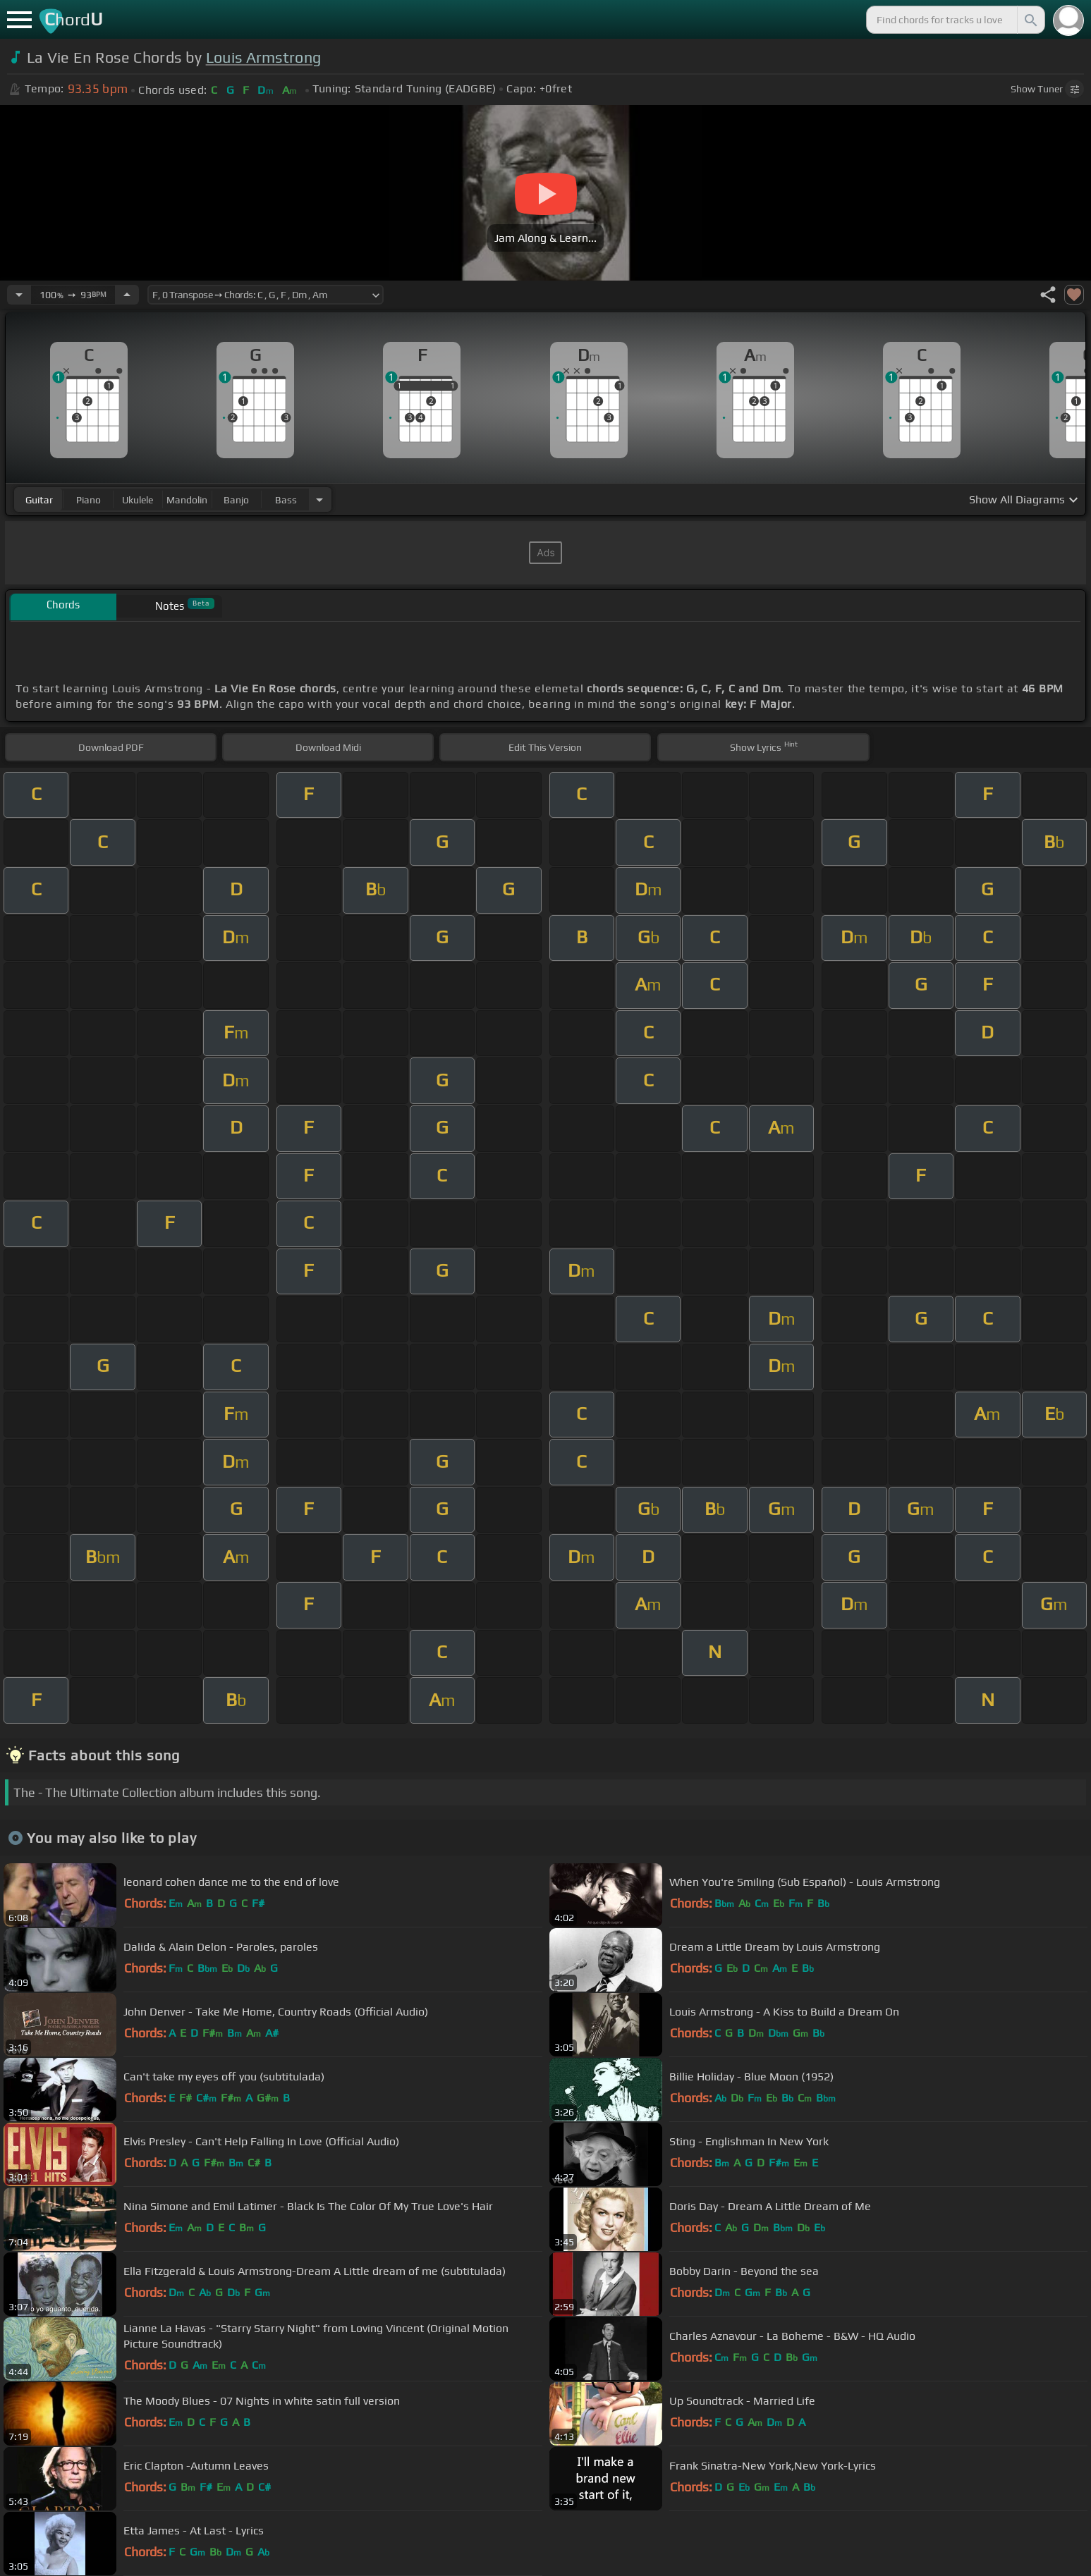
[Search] (1029, 20)
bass (286, 499)
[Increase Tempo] (127, 295)
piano (88, 499)
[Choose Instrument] (319, 499)
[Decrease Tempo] (19, 295)
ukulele (137, 499)
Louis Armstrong (264, 57)
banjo (236, 499)
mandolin (186, 499)
